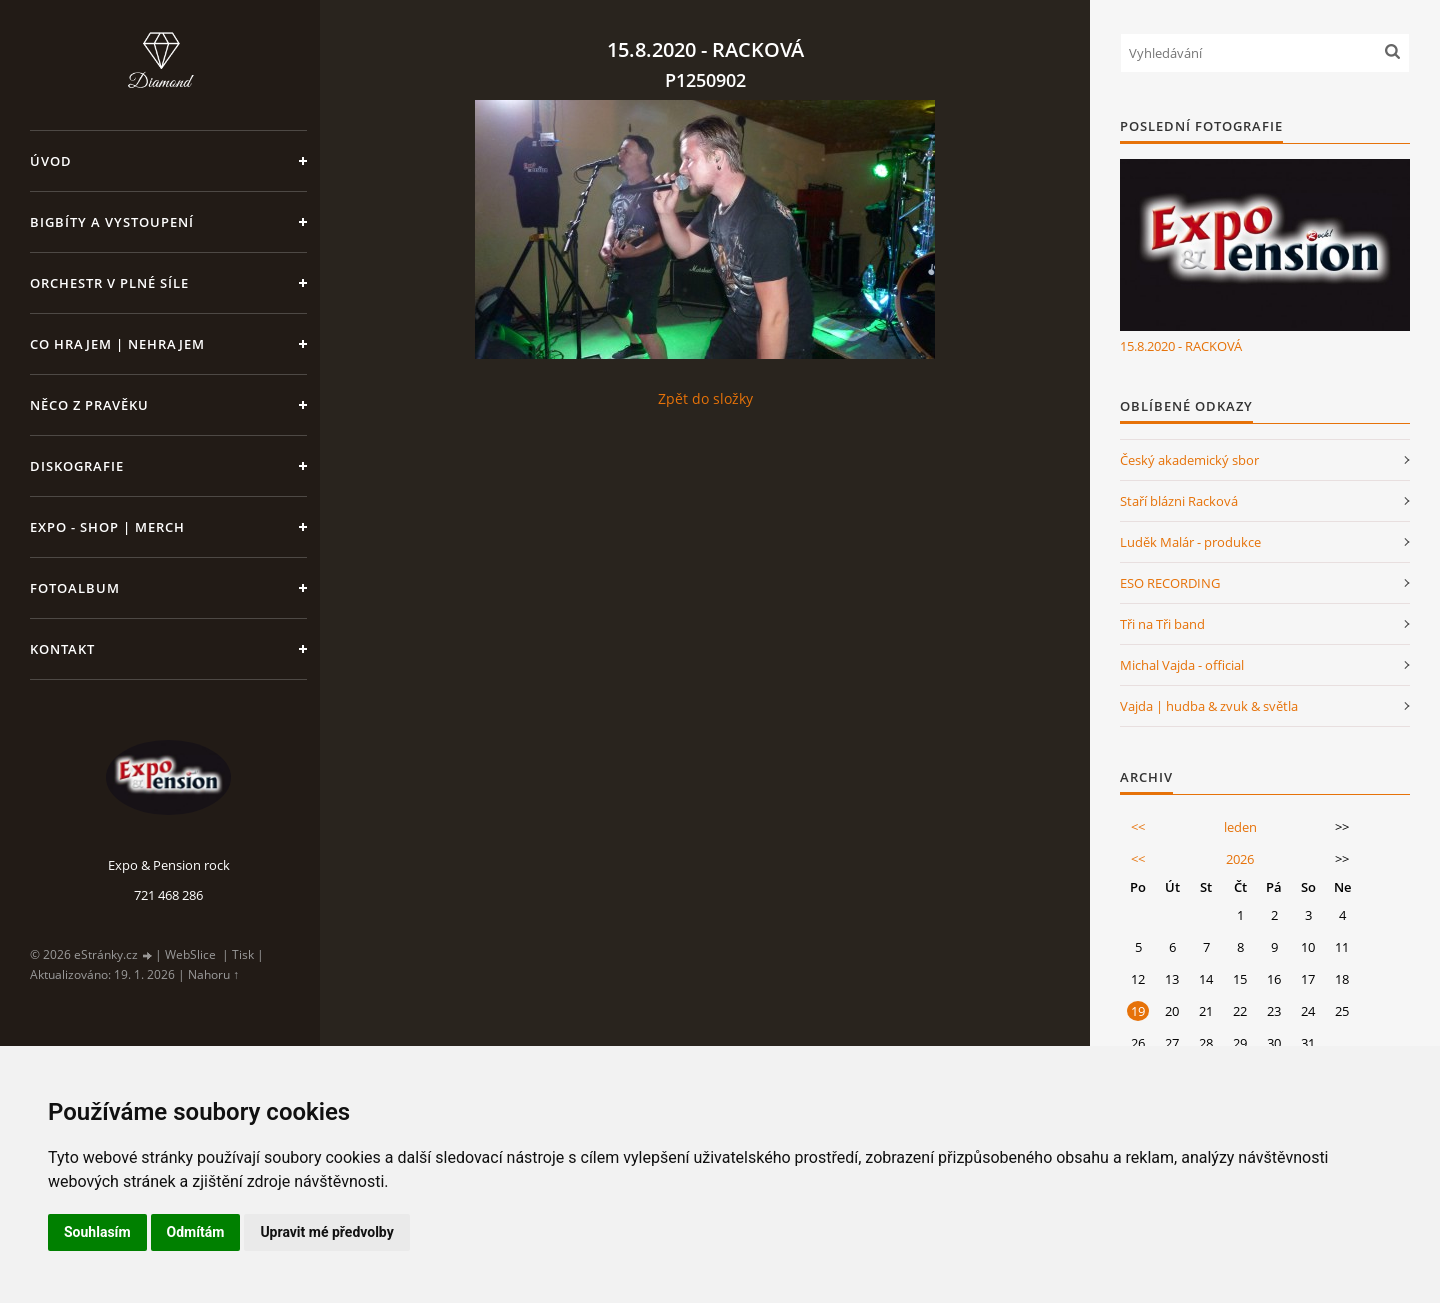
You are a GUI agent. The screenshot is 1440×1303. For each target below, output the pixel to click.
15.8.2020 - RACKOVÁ (1181, 346)
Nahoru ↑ (213, 974)
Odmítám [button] (196, 1232)
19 (1138, 1011)
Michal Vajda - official (1182, 665)
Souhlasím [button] (97, 1232)
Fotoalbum (75, 588)
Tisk (243, 954)
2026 (1240, 859)
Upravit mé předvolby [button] (326, 1232)
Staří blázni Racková (1179, 501)
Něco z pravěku (89, 405)
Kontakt (62, 649)
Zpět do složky (705, 398)
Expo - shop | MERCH (107, 527)
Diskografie (77, 466)
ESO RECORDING (1170, 583)
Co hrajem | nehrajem (117, 344)
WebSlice (190, 954)
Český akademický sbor (1189, 460)
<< (1138, 827)
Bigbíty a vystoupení (112, 222)
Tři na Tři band (1162, 624)
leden (1240, 827)
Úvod (51, 161)
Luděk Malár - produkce (1190, 542)
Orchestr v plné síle (109, 283)
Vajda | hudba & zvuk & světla (1209, 706)
